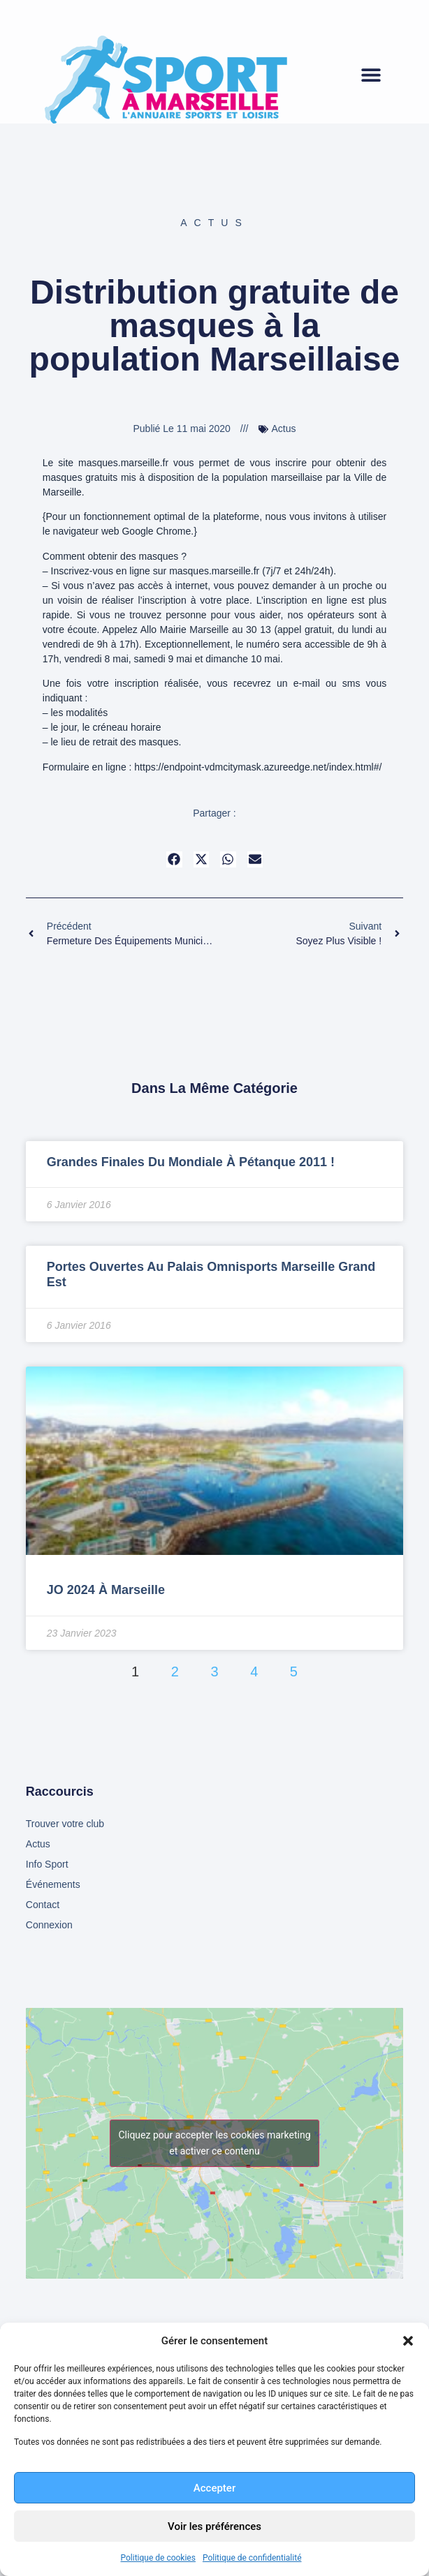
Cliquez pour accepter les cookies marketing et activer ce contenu (214, 2143)
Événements (53, 1884)
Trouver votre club (65, 1823)
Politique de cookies (158, 2558)
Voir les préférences (214, 2526)
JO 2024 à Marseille (106, 1590)
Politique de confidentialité (252, 2558)
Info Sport (47, 1864)
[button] (408, 2341)
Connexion (49, 1924)
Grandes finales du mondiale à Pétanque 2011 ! (191, 1162)
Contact (42, 1904)
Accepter (214, 2488)
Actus (214, 222)
